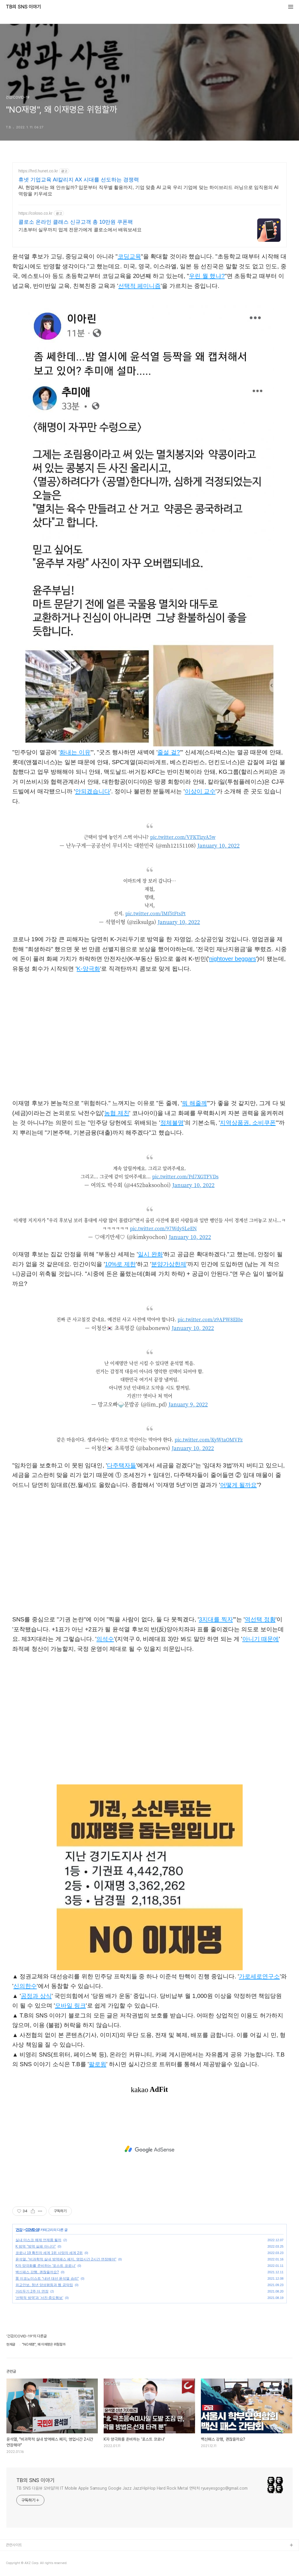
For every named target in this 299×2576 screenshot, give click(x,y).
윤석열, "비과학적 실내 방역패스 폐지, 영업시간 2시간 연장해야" (65, 2259)
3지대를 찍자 (216, 1619)
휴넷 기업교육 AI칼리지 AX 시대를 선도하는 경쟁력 (78, 180)
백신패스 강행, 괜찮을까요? (37, 2272)
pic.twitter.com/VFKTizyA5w (182, 837)
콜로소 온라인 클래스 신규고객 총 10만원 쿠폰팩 (75, 222)
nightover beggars (232, 959)
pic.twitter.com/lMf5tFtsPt (155, 913)
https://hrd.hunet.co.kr (38, 171)
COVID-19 (32, 2230)
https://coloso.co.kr (35, 213)
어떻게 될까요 (238, 1485)
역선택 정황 (260, 1619)
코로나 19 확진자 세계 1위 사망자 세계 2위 (49, 2253)
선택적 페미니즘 (139, 286)
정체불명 (172, 1122)
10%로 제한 (120, 1264)
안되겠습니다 (92, 791)
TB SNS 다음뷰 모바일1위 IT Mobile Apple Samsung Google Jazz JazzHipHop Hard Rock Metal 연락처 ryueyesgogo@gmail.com (132, 2488)
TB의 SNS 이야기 (23, 7)
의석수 (105, 1639)
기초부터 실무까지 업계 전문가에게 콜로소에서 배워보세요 (80, 229)
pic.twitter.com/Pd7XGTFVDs (185, 1176)
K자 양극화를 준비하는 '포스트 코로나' (45, 2266)
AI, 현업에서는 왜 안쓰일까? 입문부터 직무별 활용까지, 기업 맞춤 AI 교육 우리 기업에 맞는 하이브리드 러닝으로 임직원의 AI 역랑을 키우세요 (148, 190)
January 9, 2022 (188, 1404)
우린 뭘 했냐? (207, 276)
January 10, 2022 (218, 845)
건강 (19, 2230)
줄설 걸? (168, 752)
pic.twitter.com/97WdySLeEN (163, 1228)
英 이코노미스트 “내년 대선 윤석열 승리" (47, 2278)
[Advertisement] (149, 2149)
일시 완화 (150, 1254)
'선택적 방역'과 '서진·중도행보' (39, 2298)
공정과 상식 (36, 1996)
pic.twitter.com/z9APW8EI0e (210, 1319)
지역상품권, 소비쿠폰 (248, 1122)
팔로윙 (97, 2064)
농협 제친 (116, 1113)
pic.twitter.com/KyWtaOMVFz (209, 1439)
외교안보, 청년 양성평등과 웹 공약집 (44, 2285)
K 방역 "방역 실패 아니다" (35, 2246)
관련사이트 (14, 2545)
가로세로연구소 (259, 1976)
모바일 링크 (70, 2005)
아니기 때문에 (260, 1639)
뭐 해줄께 (194, 1103)
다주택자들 (121, 1465)
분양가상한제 (168, 1264)
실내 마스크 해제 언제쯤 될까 (38, 2240)
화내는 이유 (75, 752)
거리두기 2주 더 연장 (31, 2291)
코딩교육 (129, 256)
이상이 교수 (200, 791)
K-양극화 (88, 968)
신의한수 (25, 1986)
